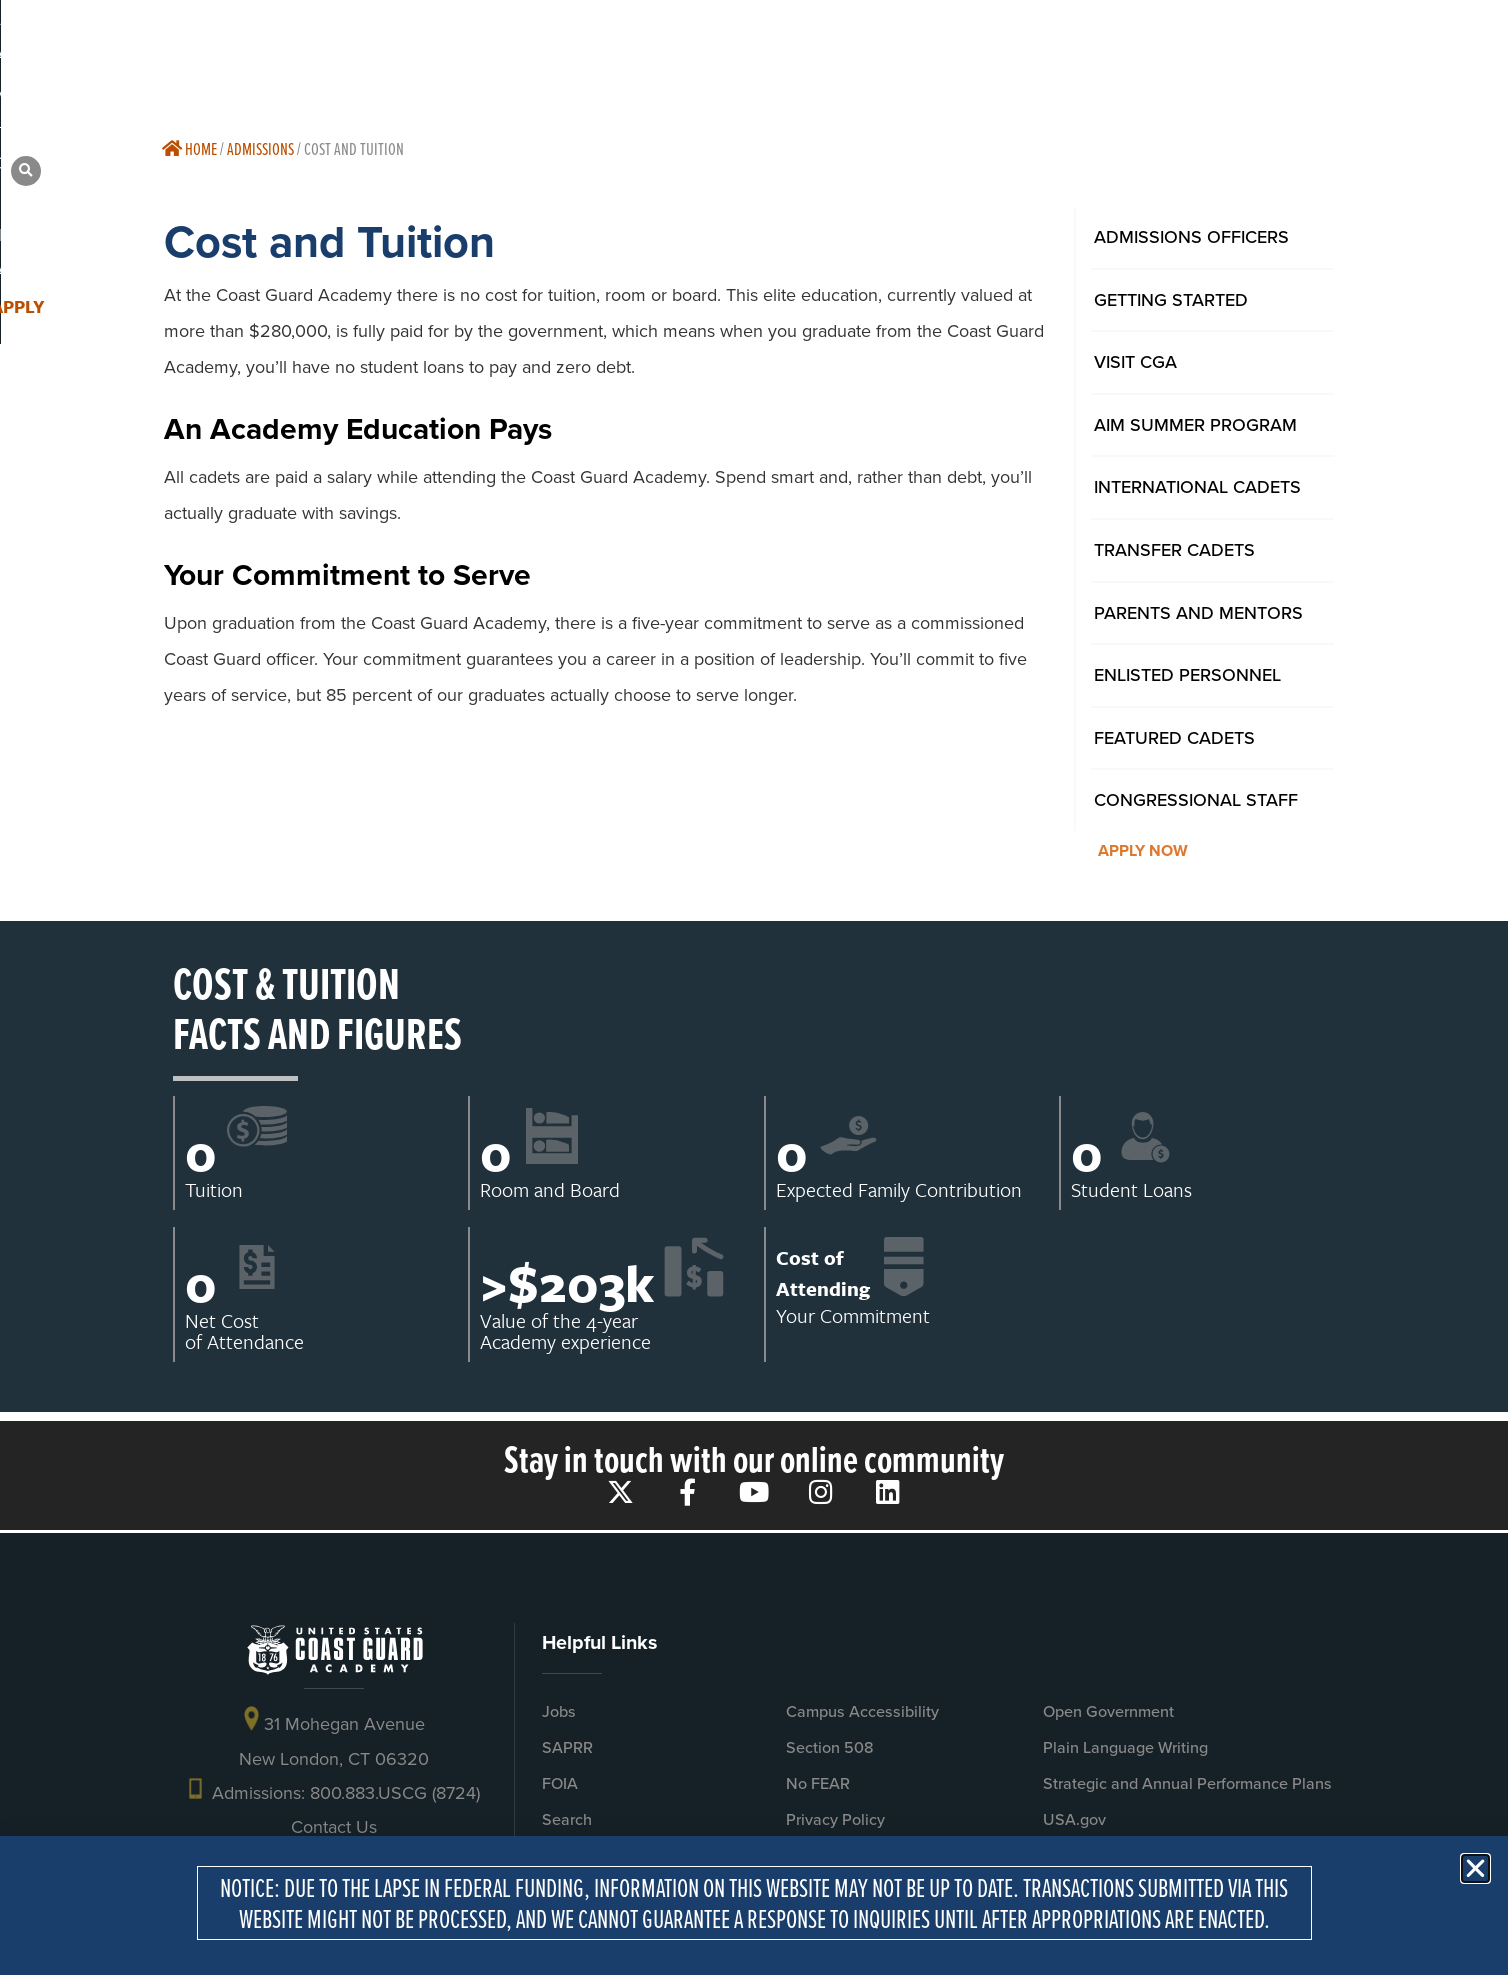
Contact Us (334, 1827)
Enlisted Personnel (1187, 674)
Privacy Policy (835, 1819)
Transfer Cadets (1174, 549)
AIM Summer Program (1195, 424)
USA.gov (1074, 1819)
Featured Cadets (1174, 737)
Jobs (559, 1711)
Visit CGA (1135, 361)
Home (189, 148)
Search (567, 1819)
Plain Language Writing (1125, 1747)
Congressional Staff (1196, 799)
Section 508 (830, 1747)
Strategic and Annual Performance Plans (1187, 1783)
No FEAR (818, 1783)
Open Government (1108, 1711)
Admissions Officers (1191, 236)
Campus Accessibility (862, 1711)
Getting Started (1171, 299)
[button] (1363, 50)
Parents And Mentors (1198, 612)
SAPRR (567, 1747)
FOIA (560, 1783)
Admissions (260, 148)
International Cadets (1197, 486)
